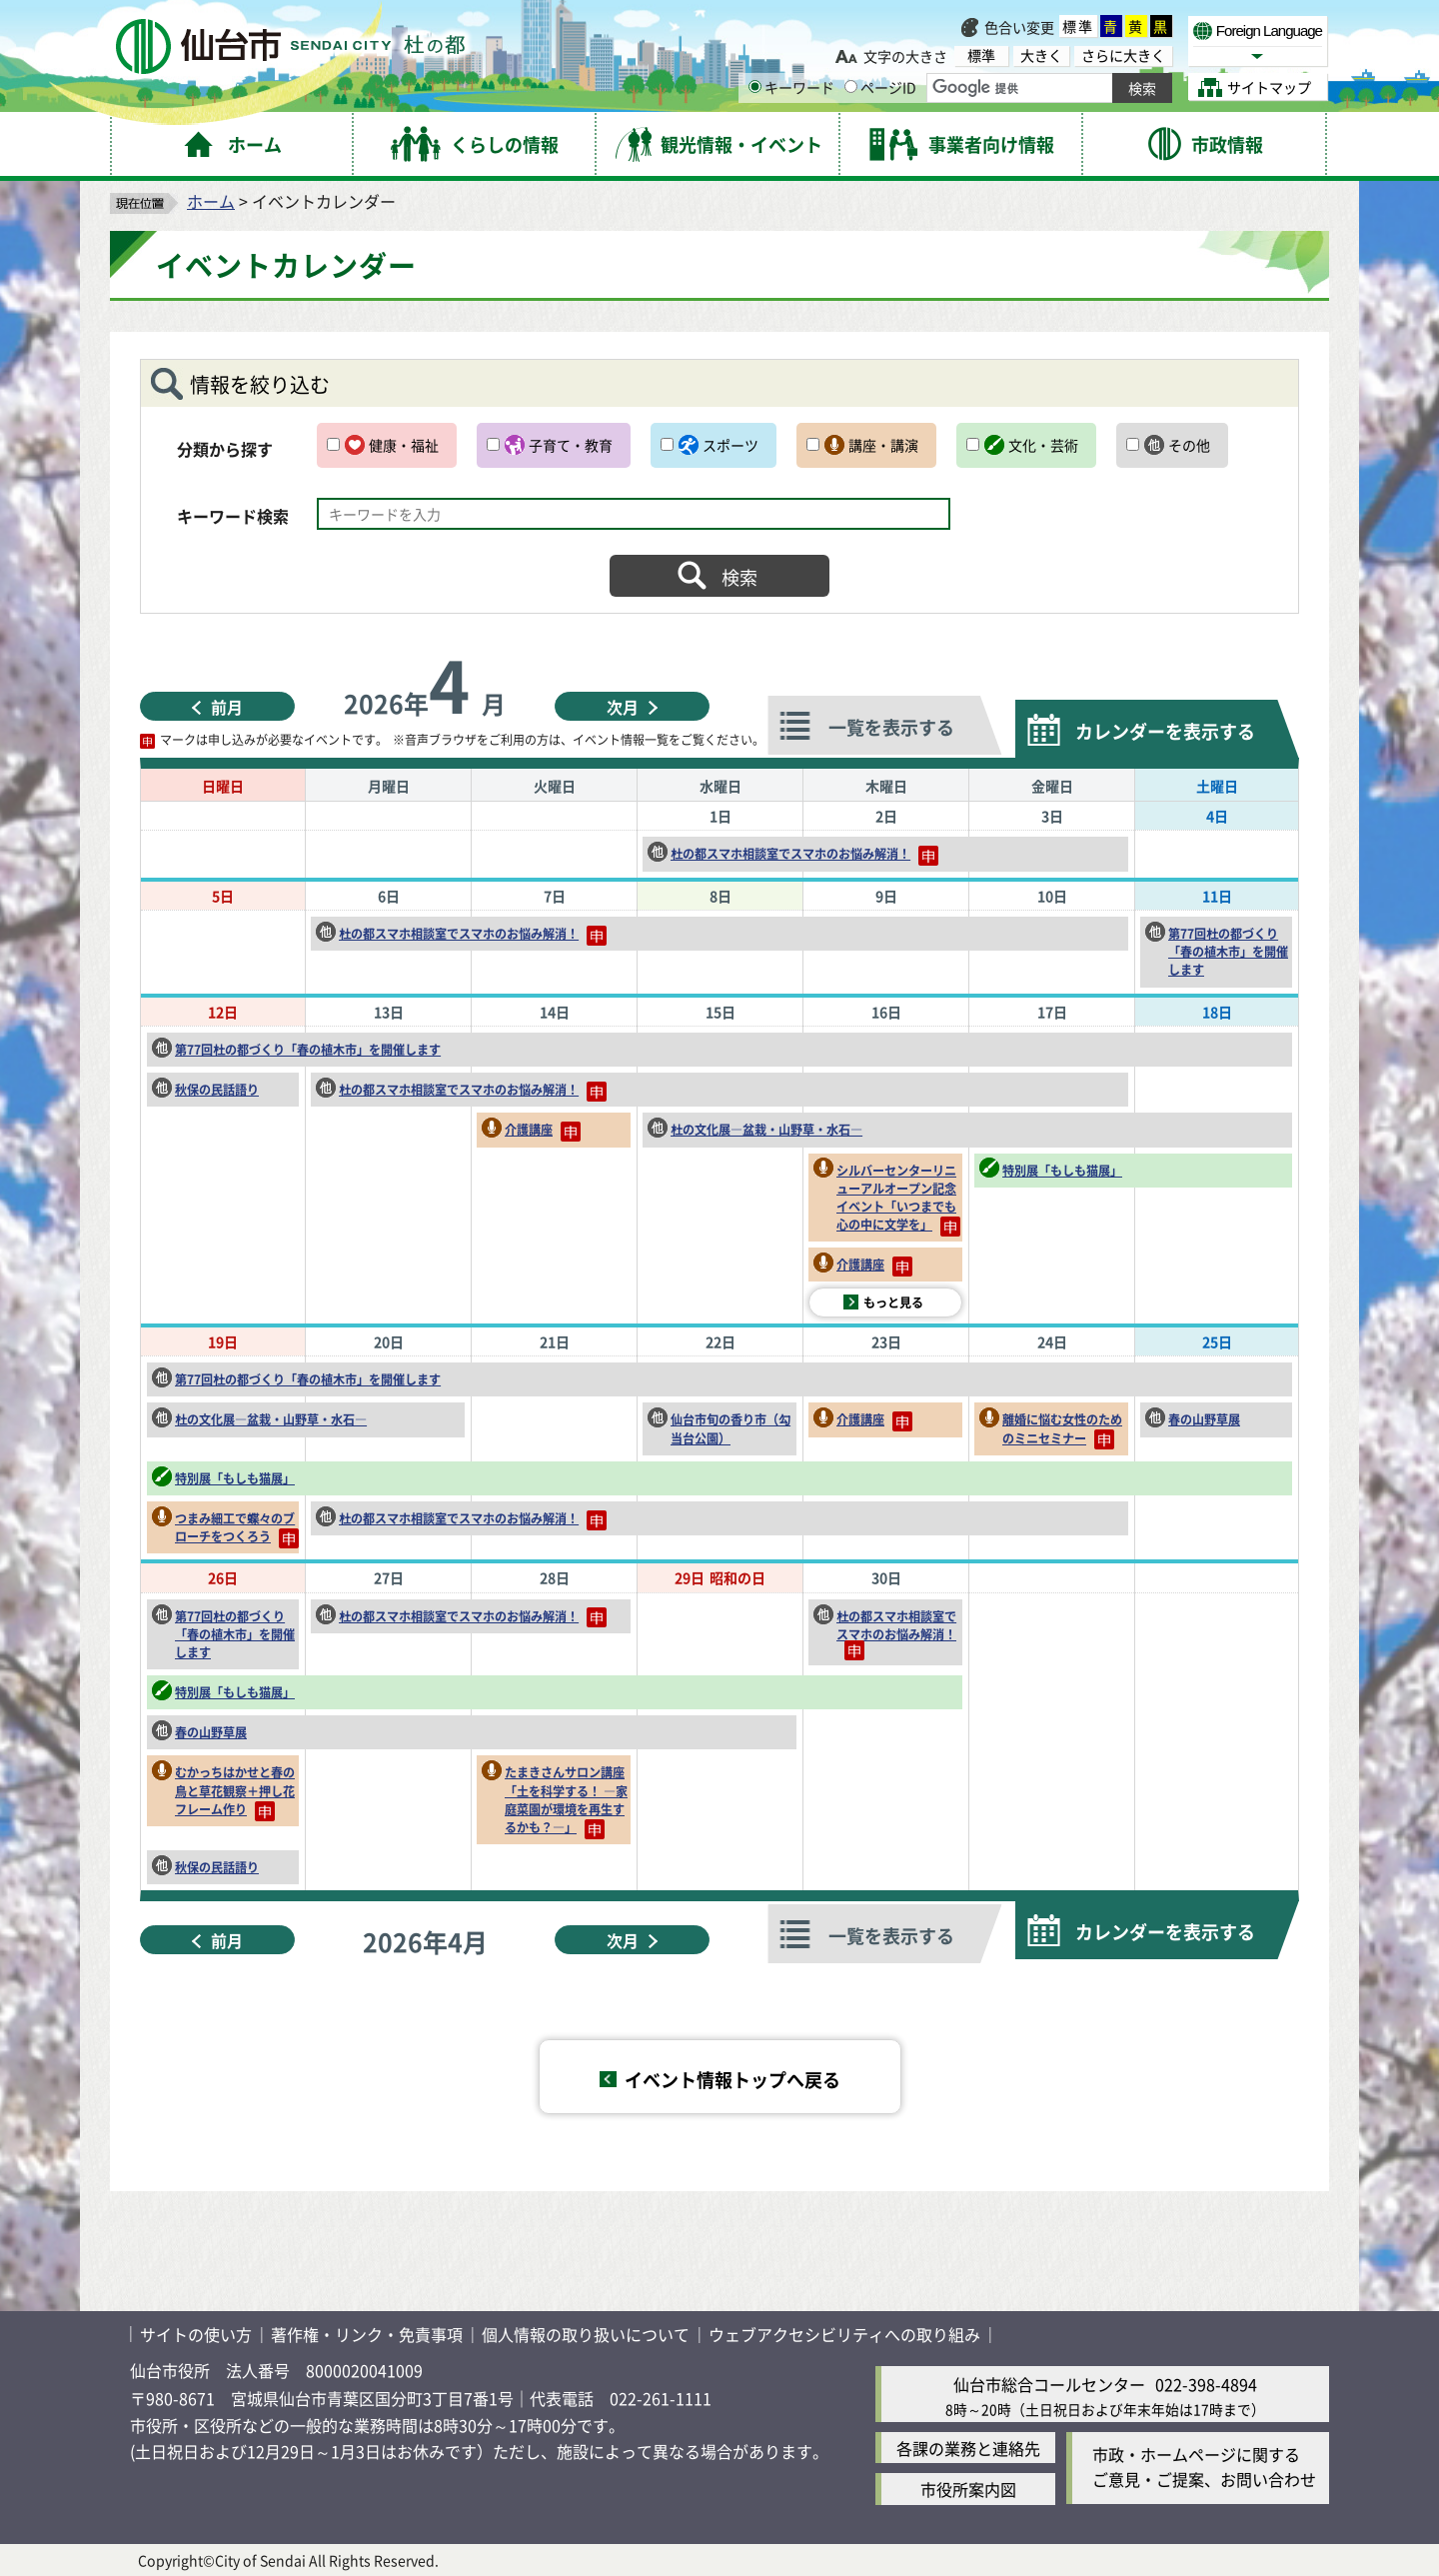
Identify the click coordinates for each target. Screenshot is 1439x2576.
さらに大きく (1123, 55)
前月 (227, 707)
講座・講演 (883, 445)
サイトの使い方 (196, 2334)
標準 (1078, 26)
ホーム (211, 201)
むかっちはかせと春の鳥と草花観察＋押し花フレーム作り (235, 1791)
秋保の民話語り (217, 1089)
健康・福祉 (404, 445)
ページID (880, 87)
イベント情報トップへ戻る (732, 2079)
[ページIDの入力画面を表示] (850, 86)
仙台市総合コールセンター (1049, 2384)
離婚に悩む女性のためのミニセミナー (1062, 1429)
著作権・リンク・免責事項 (367, 2334)
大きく (1041, 55)
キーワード (791, 87)
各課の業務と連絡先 (968, 2448)
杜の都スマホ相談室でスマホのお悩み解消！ (804, 855)
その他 (1189, 445)
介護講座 (543, 1131)
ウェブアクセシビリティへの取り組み (844, 2334)
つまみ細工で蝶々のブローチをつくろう (237, 1528)
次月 (623, 707)
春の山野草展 (1204, 1418)
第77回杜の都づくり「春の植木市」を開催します (1228, 951)
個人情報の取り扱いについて (586, 2334)
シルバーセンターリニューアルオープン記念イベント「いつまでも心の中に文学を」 (898, 1199)
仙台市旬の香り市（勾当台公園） (730, 1427)
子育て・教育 (571, 445)
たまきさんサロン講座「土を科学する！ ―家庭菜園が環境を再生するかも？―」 (566, 1800)
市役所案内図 (968, 2489)
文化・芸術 (1043, 445)
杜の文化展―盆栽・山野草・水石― (766, 1129)
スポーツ (730, 445)
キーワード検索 (233, 516)
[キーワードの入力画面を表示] (754, 86)
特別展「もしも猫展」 (1062, 1170)
